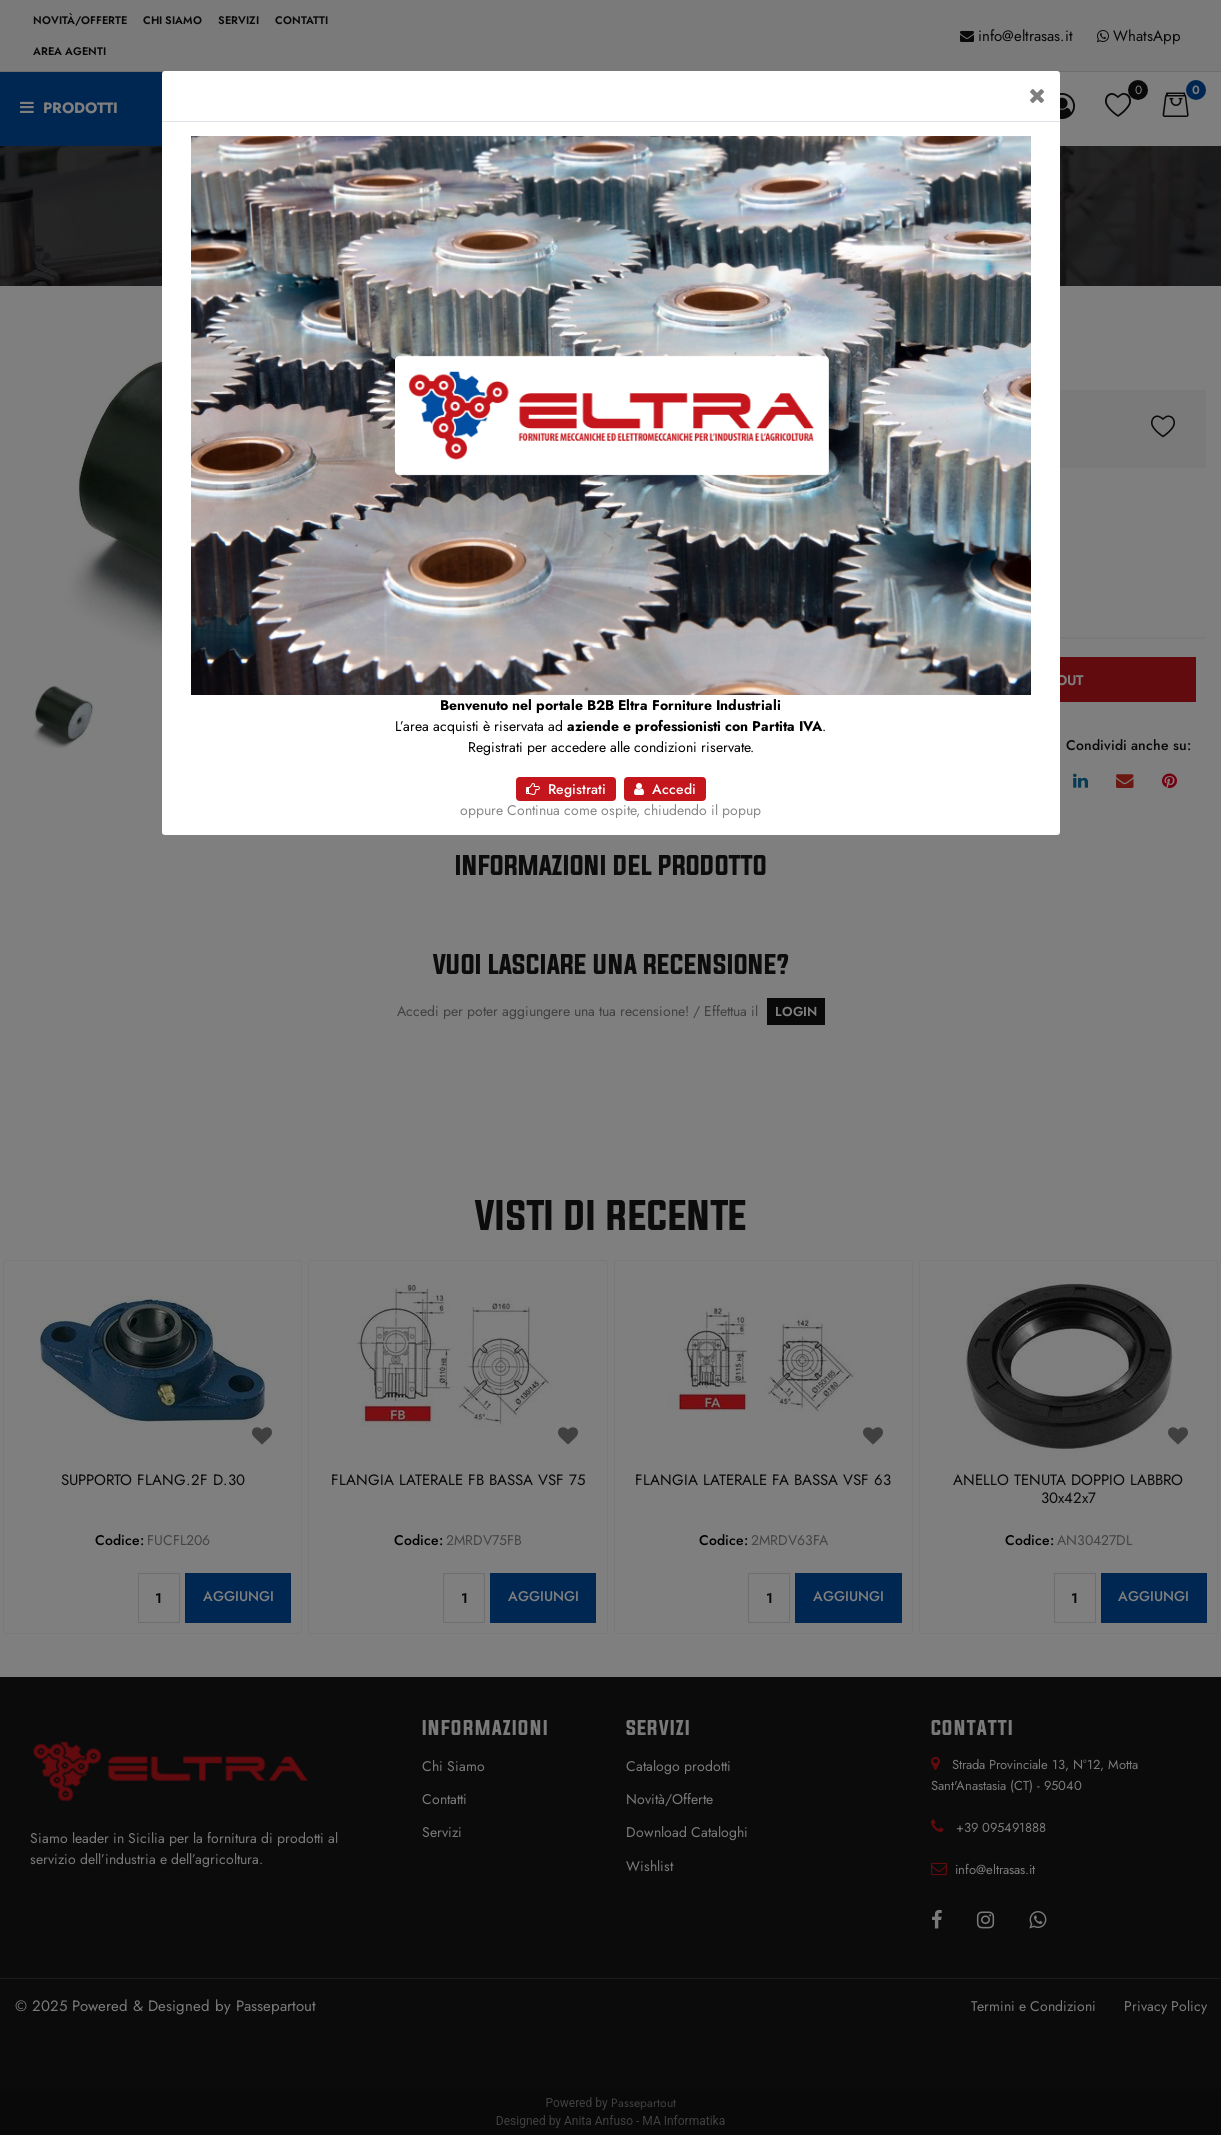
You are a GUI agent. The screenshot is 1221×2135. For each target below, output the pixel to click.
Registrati (566, 789)
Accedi (665, 789)
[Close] (1037, 96)
